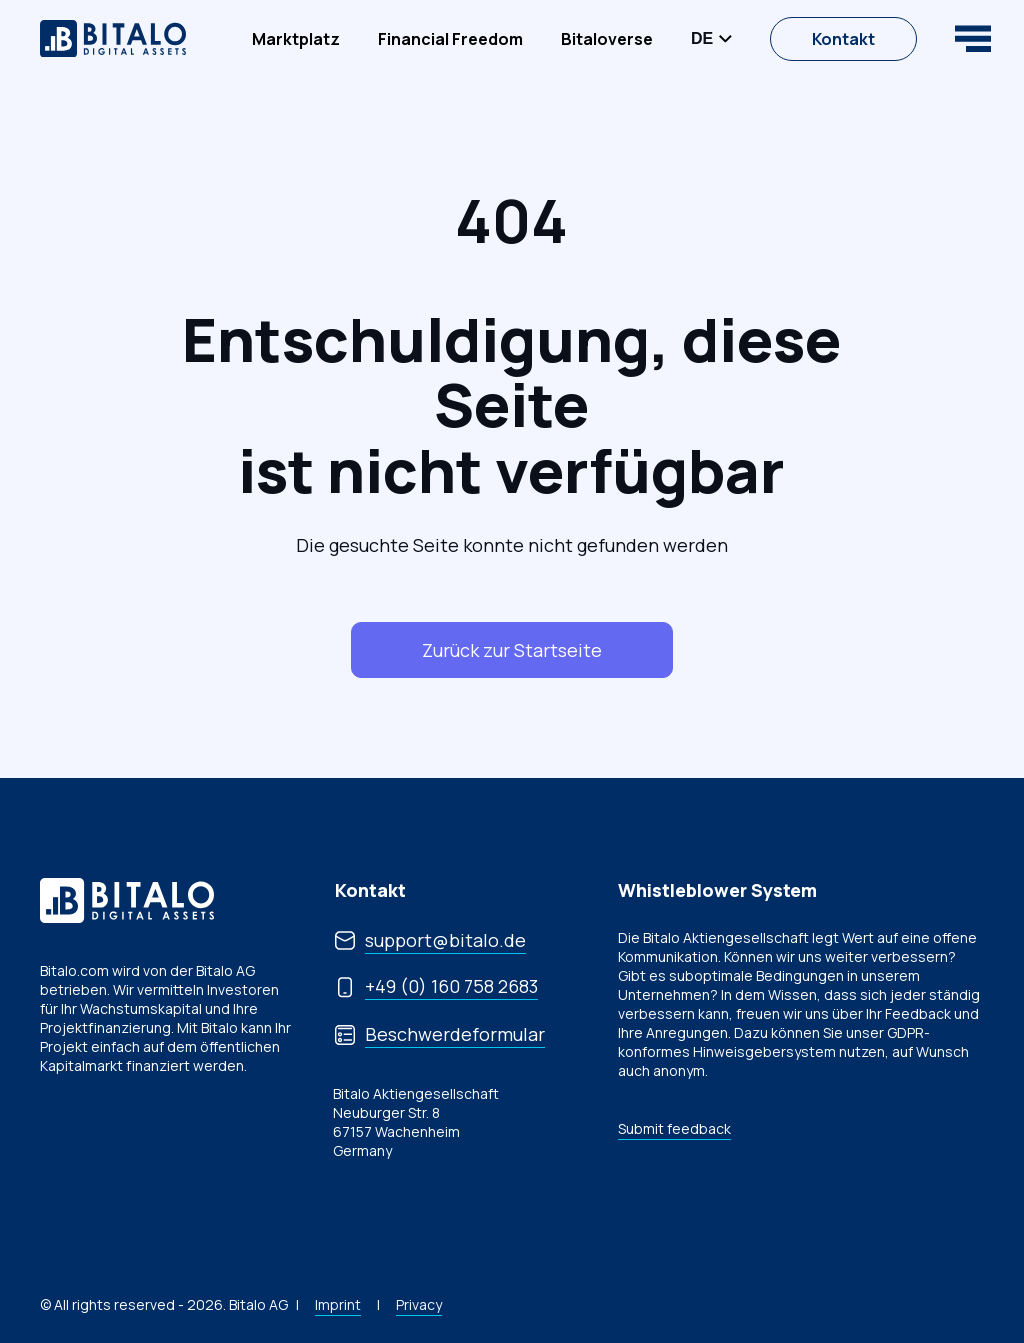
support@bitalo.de (445, 940)
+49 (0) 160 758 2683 (451, 986)
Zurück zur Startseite (512, 650)
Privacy (419, 1304)
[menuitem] (296, 39)
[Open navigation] (973, 38)
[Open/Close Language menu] (711, 39)
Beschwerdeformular (455, 1034)
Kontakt (843, 39)
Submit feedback (674, 1128)
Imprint (338, 1304)
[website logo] (113, 39)
